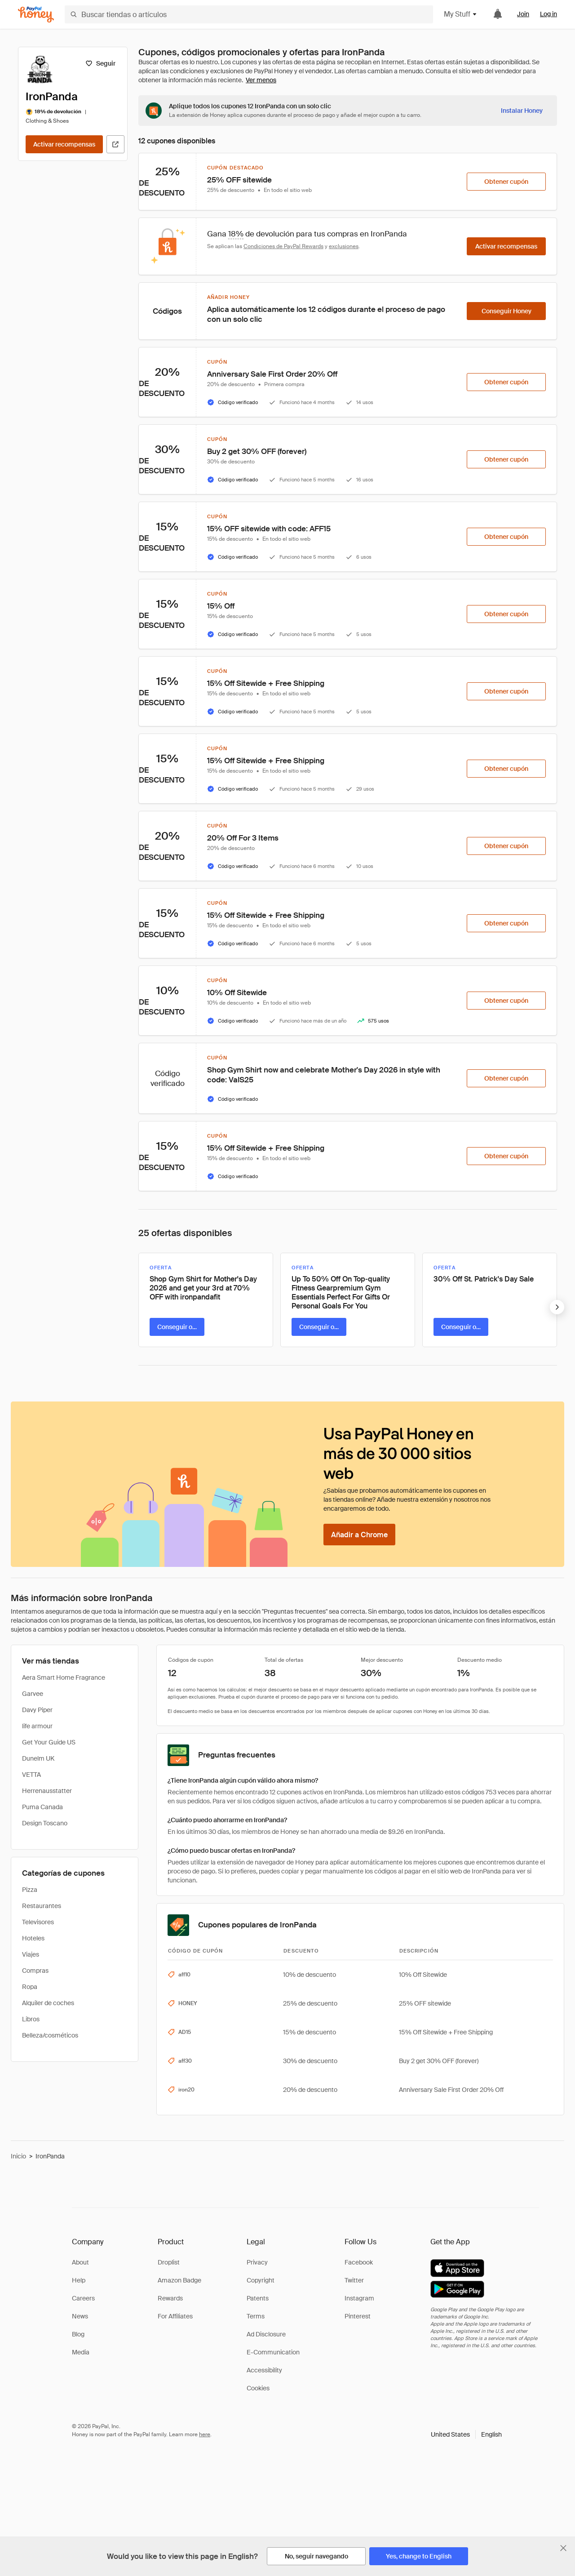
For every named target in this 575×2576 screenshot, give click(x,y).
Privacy (257, 2262)
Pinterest (358, 2316)
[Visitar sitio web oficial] (115, 144)
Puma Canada (42, 1807)
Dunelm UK (38, 1758)
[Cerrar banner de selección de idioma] (563, 2548)
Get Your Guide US (48, 1742)
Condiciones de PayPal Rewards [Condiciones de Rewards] (283, 246)
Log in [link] (548, 14)
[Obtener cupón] (506, 182)
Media (80, 2352)
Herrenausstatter (47, 1791)
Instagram (359, 2298)
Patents (258, 2298)
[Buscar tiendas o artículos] (249, 14)
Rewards (170, 2298)
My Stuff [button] (461, 14)
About (80, 2262)
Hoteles (33, 1938)
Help (78, 2280)
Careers (83, 2298)
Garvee (32, 1694)
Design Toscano (44, 1823)
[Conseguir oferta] (177, 1327)
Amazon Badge (179, 2280)
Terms (256, 2316)
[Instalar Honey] (522, 110)
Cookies (258, 2388)
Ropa (29, 1987)
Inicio (18, 2156)
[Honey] (36, 14)
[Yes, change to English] (418, 2556)
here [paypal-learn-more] (204, 2434)
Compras (35, 1970)
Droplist (169, 2262)
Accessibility (264, 2370)
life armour (37, 1726)
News (80, 2316)
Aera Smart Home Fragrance (63, 1677)
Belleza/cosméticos (50, 2035)
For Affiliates (175, 2316)
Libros (31, 2019)
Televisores (38, 1922)
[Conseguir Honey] (506, 311)
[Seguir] (100, 63)
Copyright (260, 2280)
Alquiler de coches (48, 2003)
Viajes (30, 1954)
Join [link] (523, 14)
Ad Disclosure (266, 2334)
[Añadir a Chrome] (359, 1534)
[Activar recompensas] (64, 144)
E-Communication (273, 2352)
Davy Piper (37, 1710)
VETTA (31, 1775)
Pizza (29, 1890)
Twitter (354, 2280)
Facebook (359, 2262)
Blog (78, 2334)
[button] (466, 2434)
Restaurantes (41, 1906)
